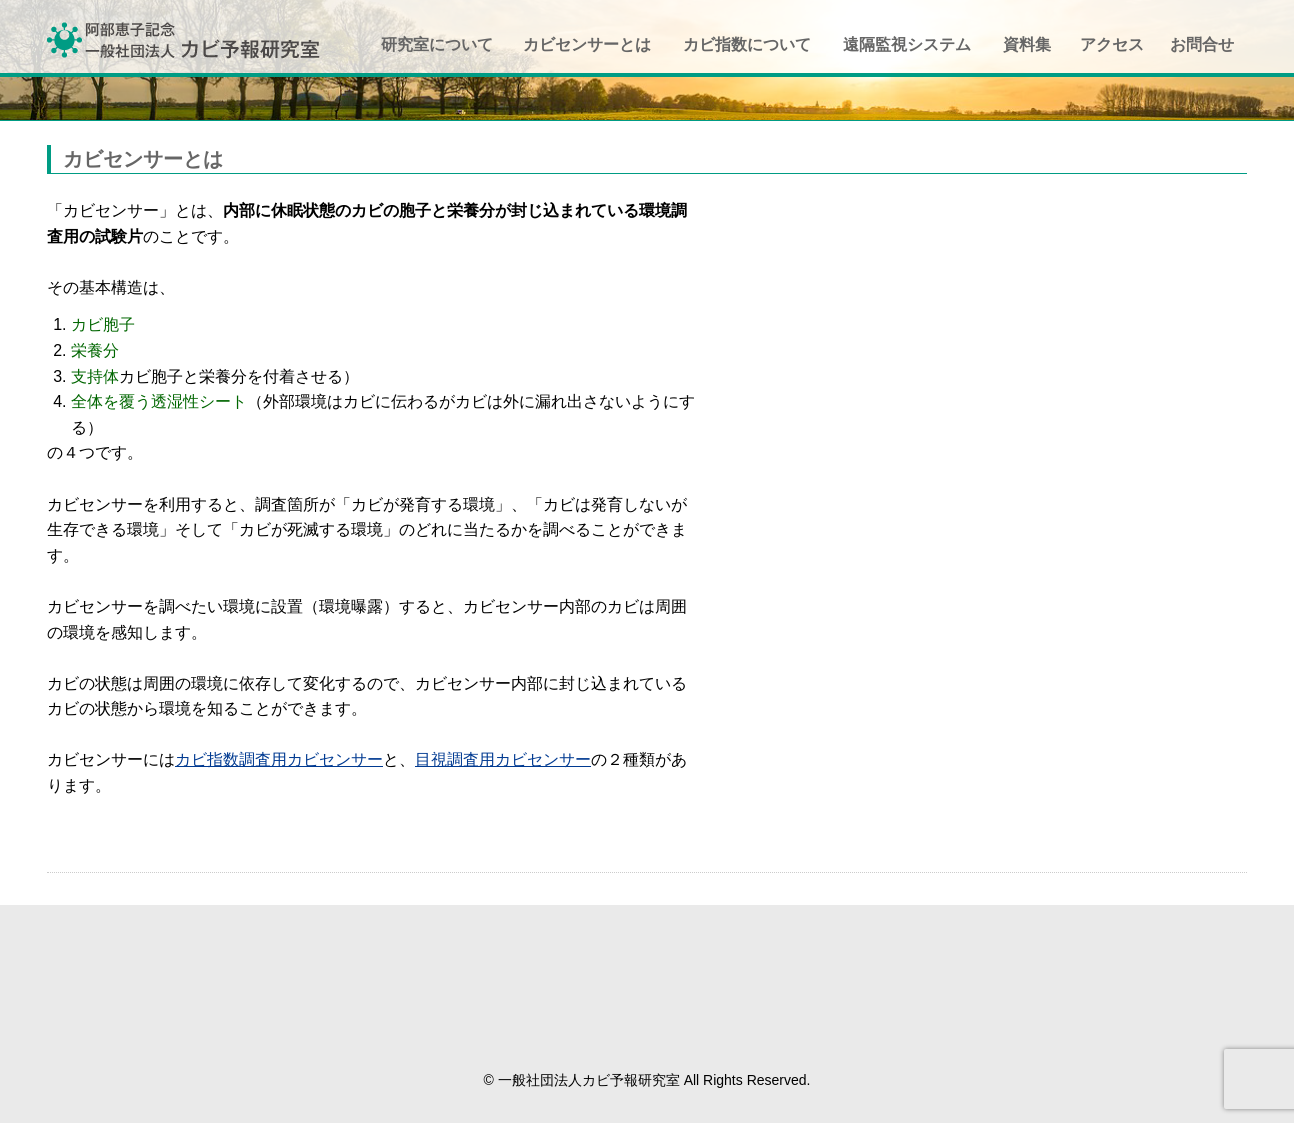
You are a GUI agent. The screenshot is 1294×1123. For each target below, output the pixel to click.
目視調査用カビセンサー (503, 759)
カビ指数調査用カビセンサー (279, 759)
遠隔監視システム (907, 44)
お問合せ (1202, 44)
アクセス (1112, 44)
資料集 (1027, 44)
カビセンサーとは (587, 44)
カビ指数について (747, 44)
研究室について (437, 44)
